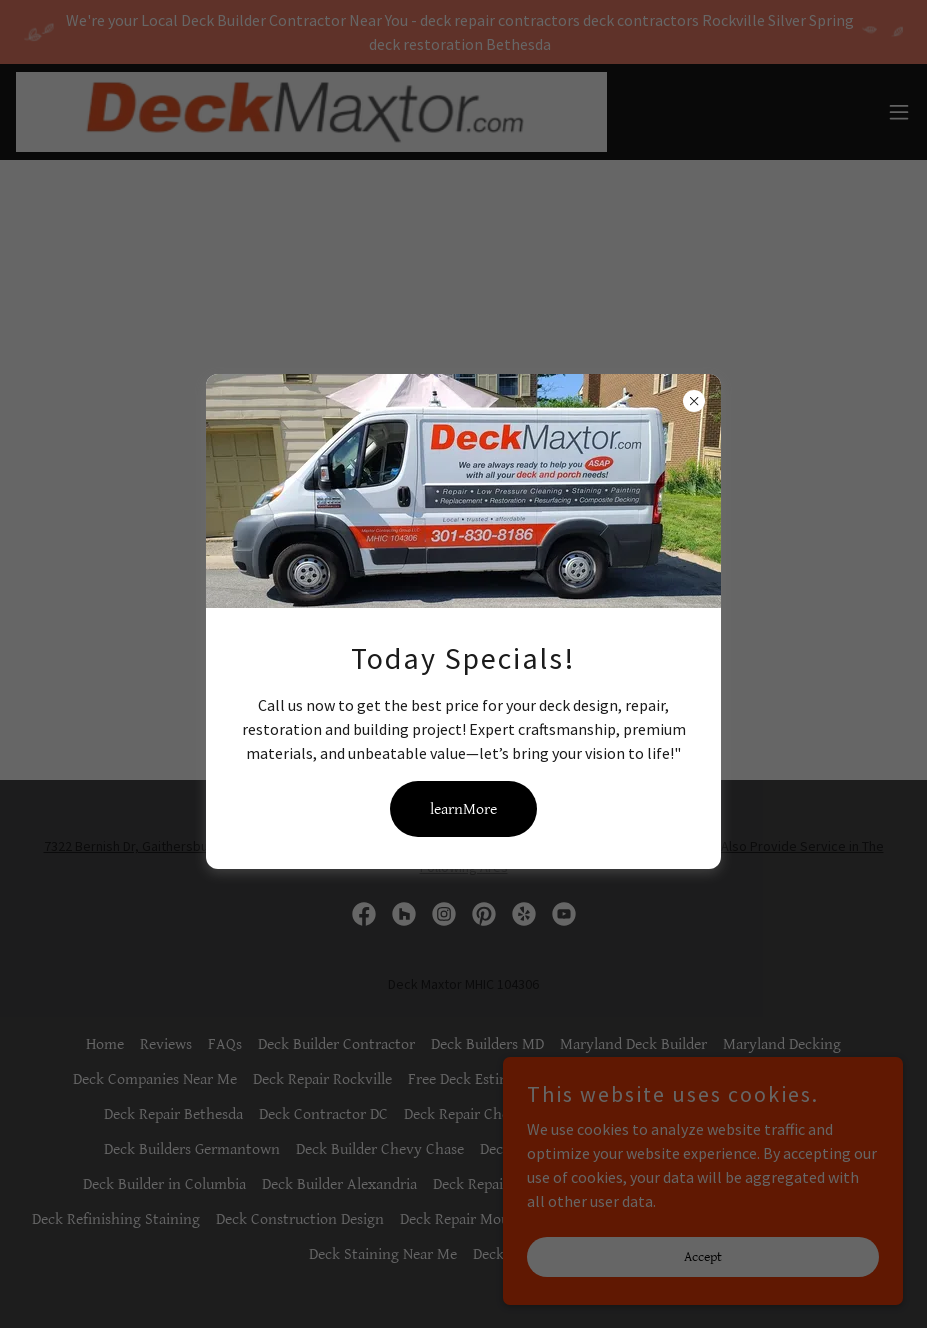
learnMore (463, 809)
